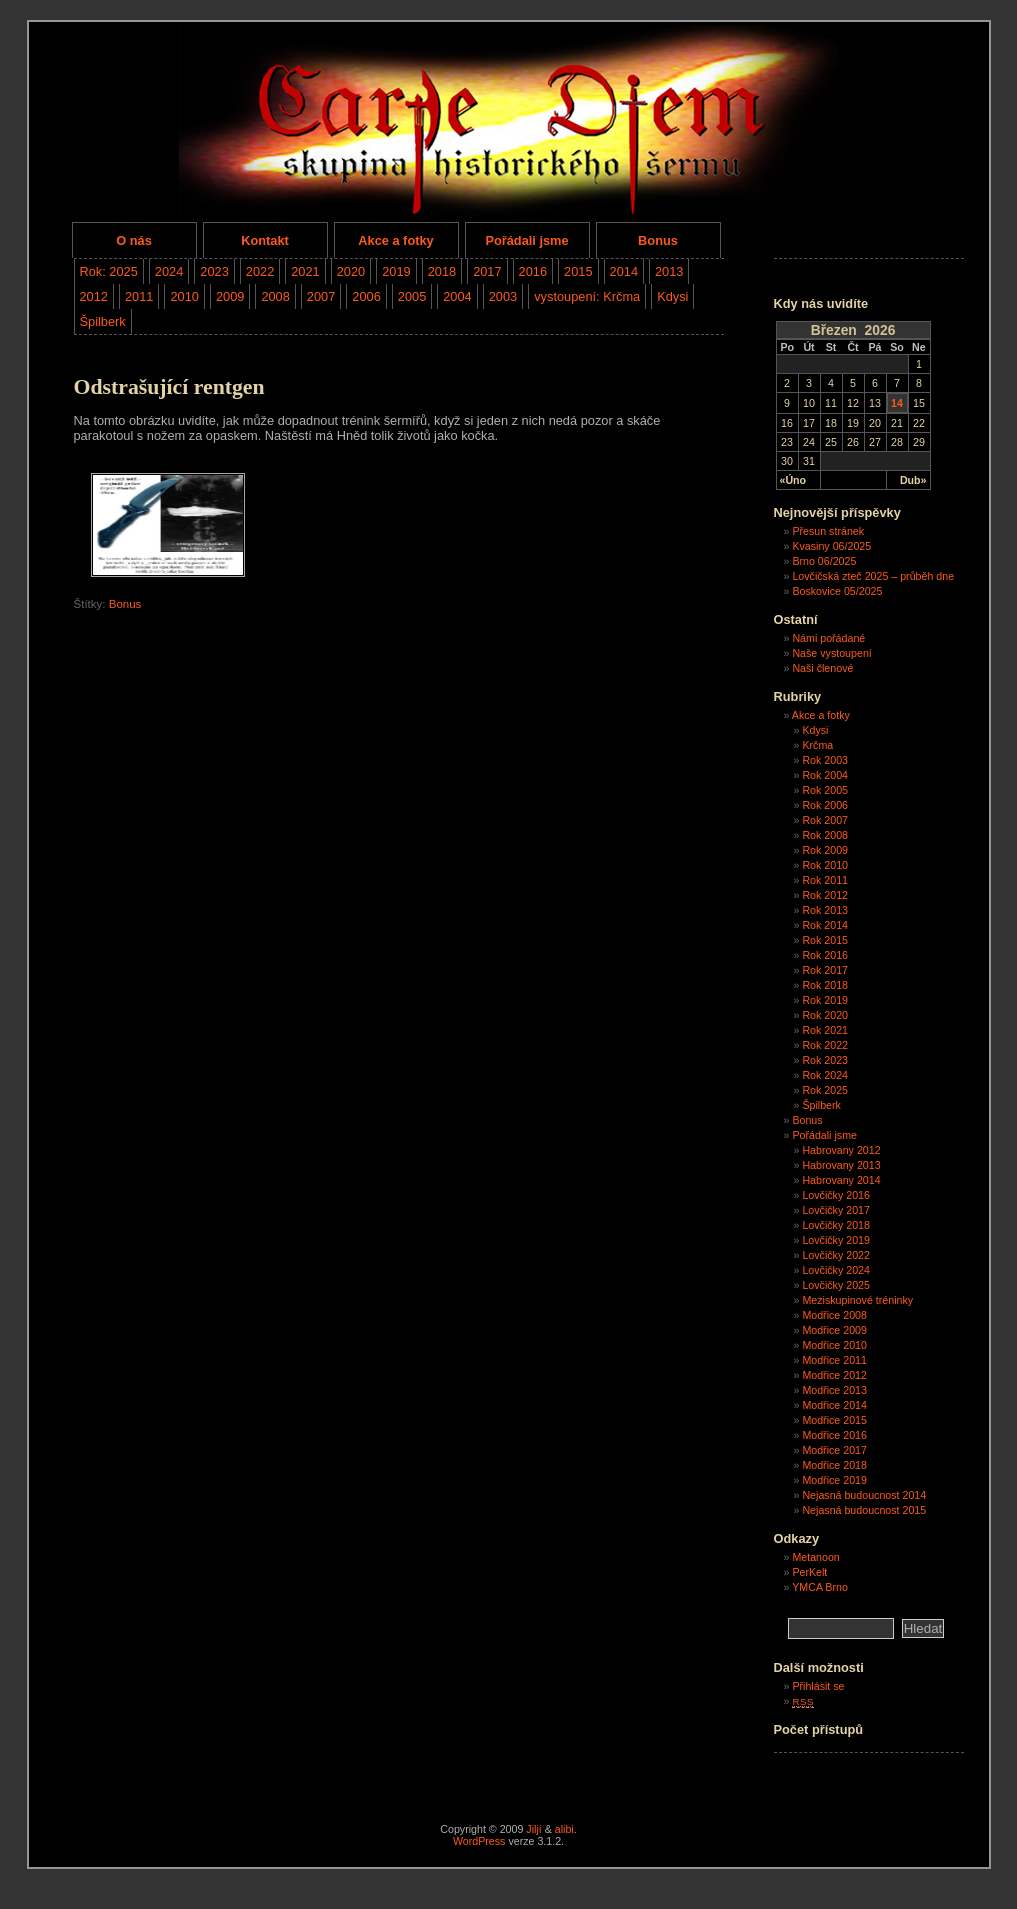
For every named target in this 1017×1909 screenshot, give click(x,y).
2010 (184, 296)
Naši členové (822, 668)
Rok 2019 (825, 1000)
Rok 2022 (825, 1045)
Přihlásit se (818, 1686)
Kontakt (265, 240)
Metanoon (815, 1557)
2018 (442, 271)
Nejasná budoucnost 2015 (864, 1510)
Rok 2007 (825, 820)
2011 (139, 296)
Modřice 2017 (834, 1450)
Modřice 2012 (834, 1375)
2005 (412, 296)
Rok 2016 (825, 955)
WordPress (479, 1841)
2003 (503, 296)
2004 (457, 296)
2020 (351, 271)
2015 (578, 271)
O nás (134, 240)
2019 (396, 271)
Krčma (817, 745)
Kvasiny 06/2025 (831, 546)
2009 (230, 296)
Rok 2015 (825, 940)
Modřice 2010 (834, 1345)
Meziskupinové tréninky (857, 1300)
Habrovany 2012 (841, 1150)
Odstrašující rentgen (169, 387)
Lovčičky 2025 (836, 1285)
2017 (487, 271)
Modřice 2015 (834, 1420)
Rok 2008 (825, 835)
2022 (260, 271)
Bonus (658, 240)
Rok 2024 (825, 1075)
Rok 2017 (825, 970)
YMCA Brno (820, 1587)
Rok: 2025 (109, 271)
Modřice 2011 (834, 1360)
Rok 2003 (825, 760)
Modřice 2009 (834, 1330)
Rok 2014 (825, 925)
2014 (624, 271)
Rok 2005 (825, 790)
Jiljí (533, 1829)
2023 (214, 271)
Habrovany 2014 (841, 1180)
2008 (275, 296)
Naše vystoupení (831, 653)
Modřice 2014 (834, 1405)
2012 (94, 296)
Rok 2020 (825, 1015)
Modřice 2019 (834, 1480)
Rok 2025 (825, 1090)
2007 (321, 296)
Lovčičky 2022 (836, 1255)
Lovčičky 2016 (836, 1195)
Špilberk (103, 321)
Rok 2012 (825, 895)
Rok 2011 (825, 880)
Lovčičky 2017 (836, 1210)
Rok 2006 (825, 805)
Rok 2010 (825, 865)
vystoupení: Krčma (587, 296)
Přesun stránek (828, 531)
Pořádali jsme (526, 240)
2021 (305, 271)
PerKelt (809, 1572)
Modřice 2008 (834, 1315)
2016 (533, 271)
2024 (169, 271)
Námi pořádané (828, 638)
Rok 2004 (825, 775)
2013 (669, 271)
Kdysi (672, 296)
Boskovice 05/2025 (837, 591)
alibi (564, 1829)
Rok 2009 (825, 850)
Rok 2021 (825, 1030)
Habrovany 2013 (841, 1165)
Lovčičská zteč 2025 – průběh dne (873, 576)
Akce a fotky (395, 240)
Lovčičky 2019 (836, 1240)
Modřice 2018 (834, 1465)
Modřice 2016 (834, 1435)
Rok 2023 (825, 1060)
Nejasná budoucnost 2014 (864, 1495)
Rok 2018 (825, 985)
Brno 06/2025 (824, 561)
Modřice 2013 (834, 1390)
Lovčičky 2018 (836, 1225)
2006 (366, 296)
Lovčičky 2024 (836, 1270)
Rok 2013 (825, 910)
